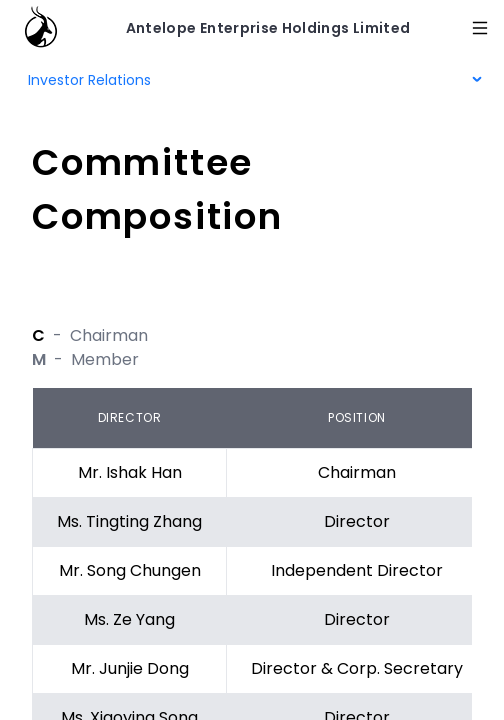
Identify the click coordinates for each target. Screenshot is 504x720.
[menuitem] (252, 80)
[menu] (252, 80)
